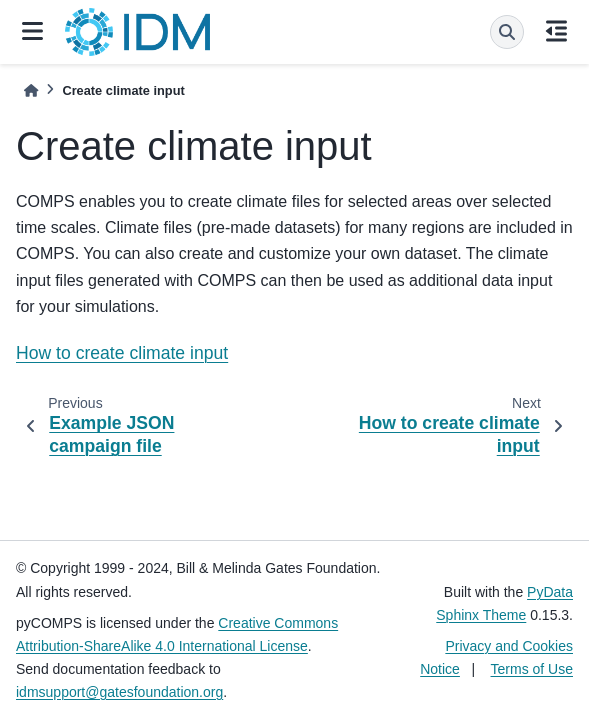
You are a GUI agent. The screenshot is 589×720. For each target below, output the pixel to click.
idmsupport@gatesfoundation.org (119, 692)
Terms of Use (532, 669)
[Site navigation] (32, 32)
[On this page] (556, 32)
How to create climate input (122, 353)
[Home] (31, 90)
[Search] (507, 32)
